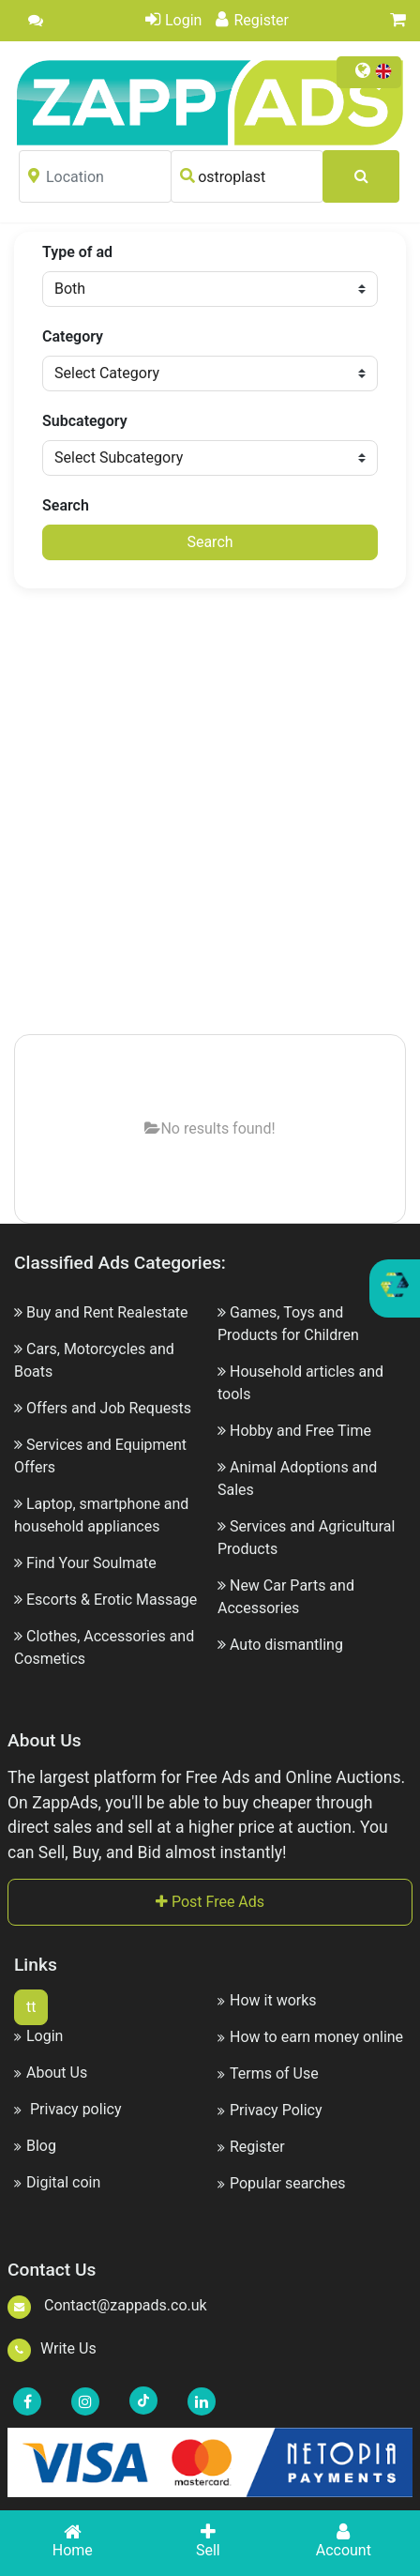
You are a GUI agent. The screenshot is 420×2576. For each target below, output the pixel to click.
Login (173, 20)
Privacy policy (67, 2109)
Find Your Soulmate (91, 1563)
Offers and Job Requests (108, 1408)
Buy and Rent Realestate (107, 1312)
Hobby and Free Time (300, 1431)
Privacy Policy (270, 2110)
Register (252, 20)
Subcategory (85, 421)
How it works (267, 2000)
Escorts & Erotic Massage (111, 1599)
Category (72, 336)
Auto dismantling (286, 1645)
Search (65, 505)
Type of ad (77, 252)
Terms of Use (268, 2073)
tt (31, 2007)
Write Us (52, 2348)
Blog (35, 2146)
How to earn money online (310, 2037)
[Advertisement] (210, 812)
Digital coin (57, 2182)
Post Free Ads (210, 1902)
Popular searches (282, 2183)
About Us (50, 2072)
